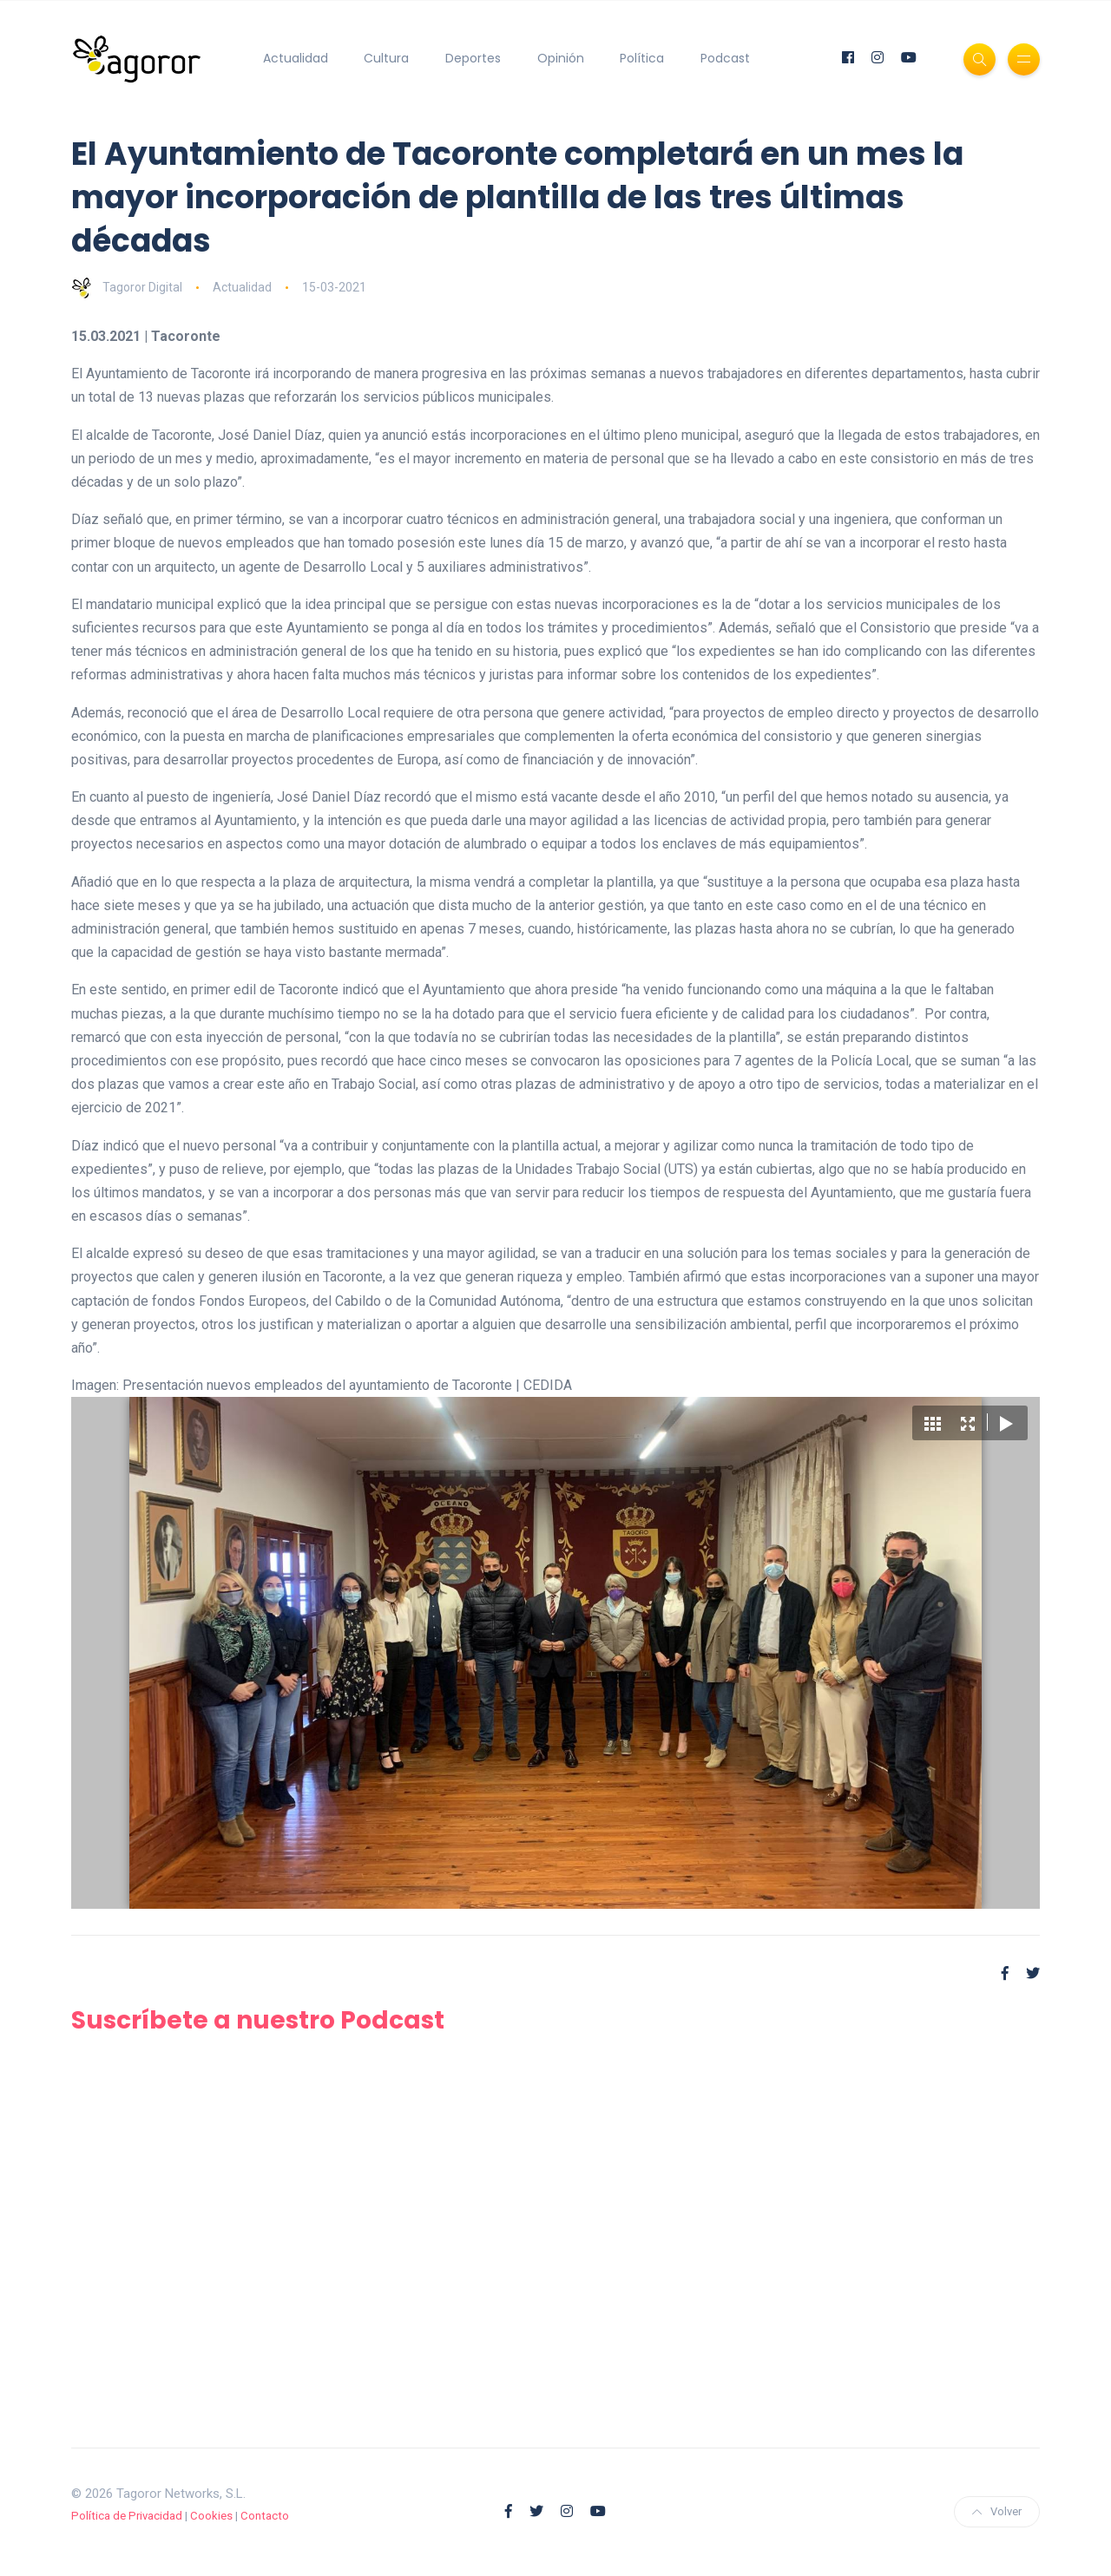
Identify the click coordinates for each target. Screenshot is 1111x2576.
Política (642, 58)
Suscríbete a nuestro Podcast (257, 2020)
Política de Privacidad (126, 2515)
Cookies (211, 2515)
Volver (997, 2511)
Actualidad (295, 58)
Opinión (560, 58)
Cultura (386, 58)
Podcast (725, 58)
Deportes (473, 58)
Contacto (264, 2515)
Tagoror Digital (126, 287)
